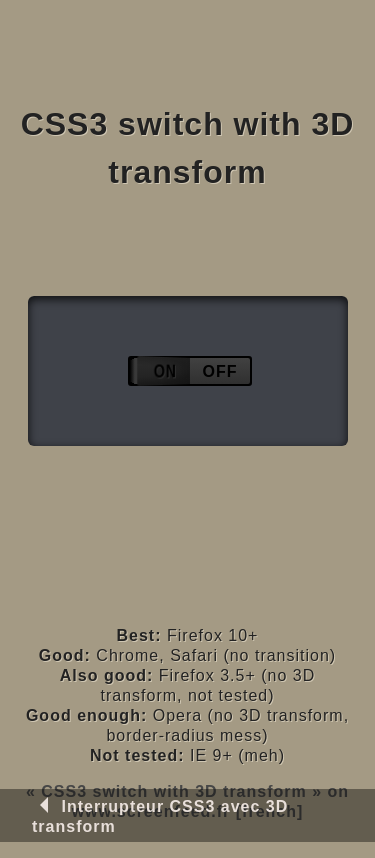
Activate (189, 371)
